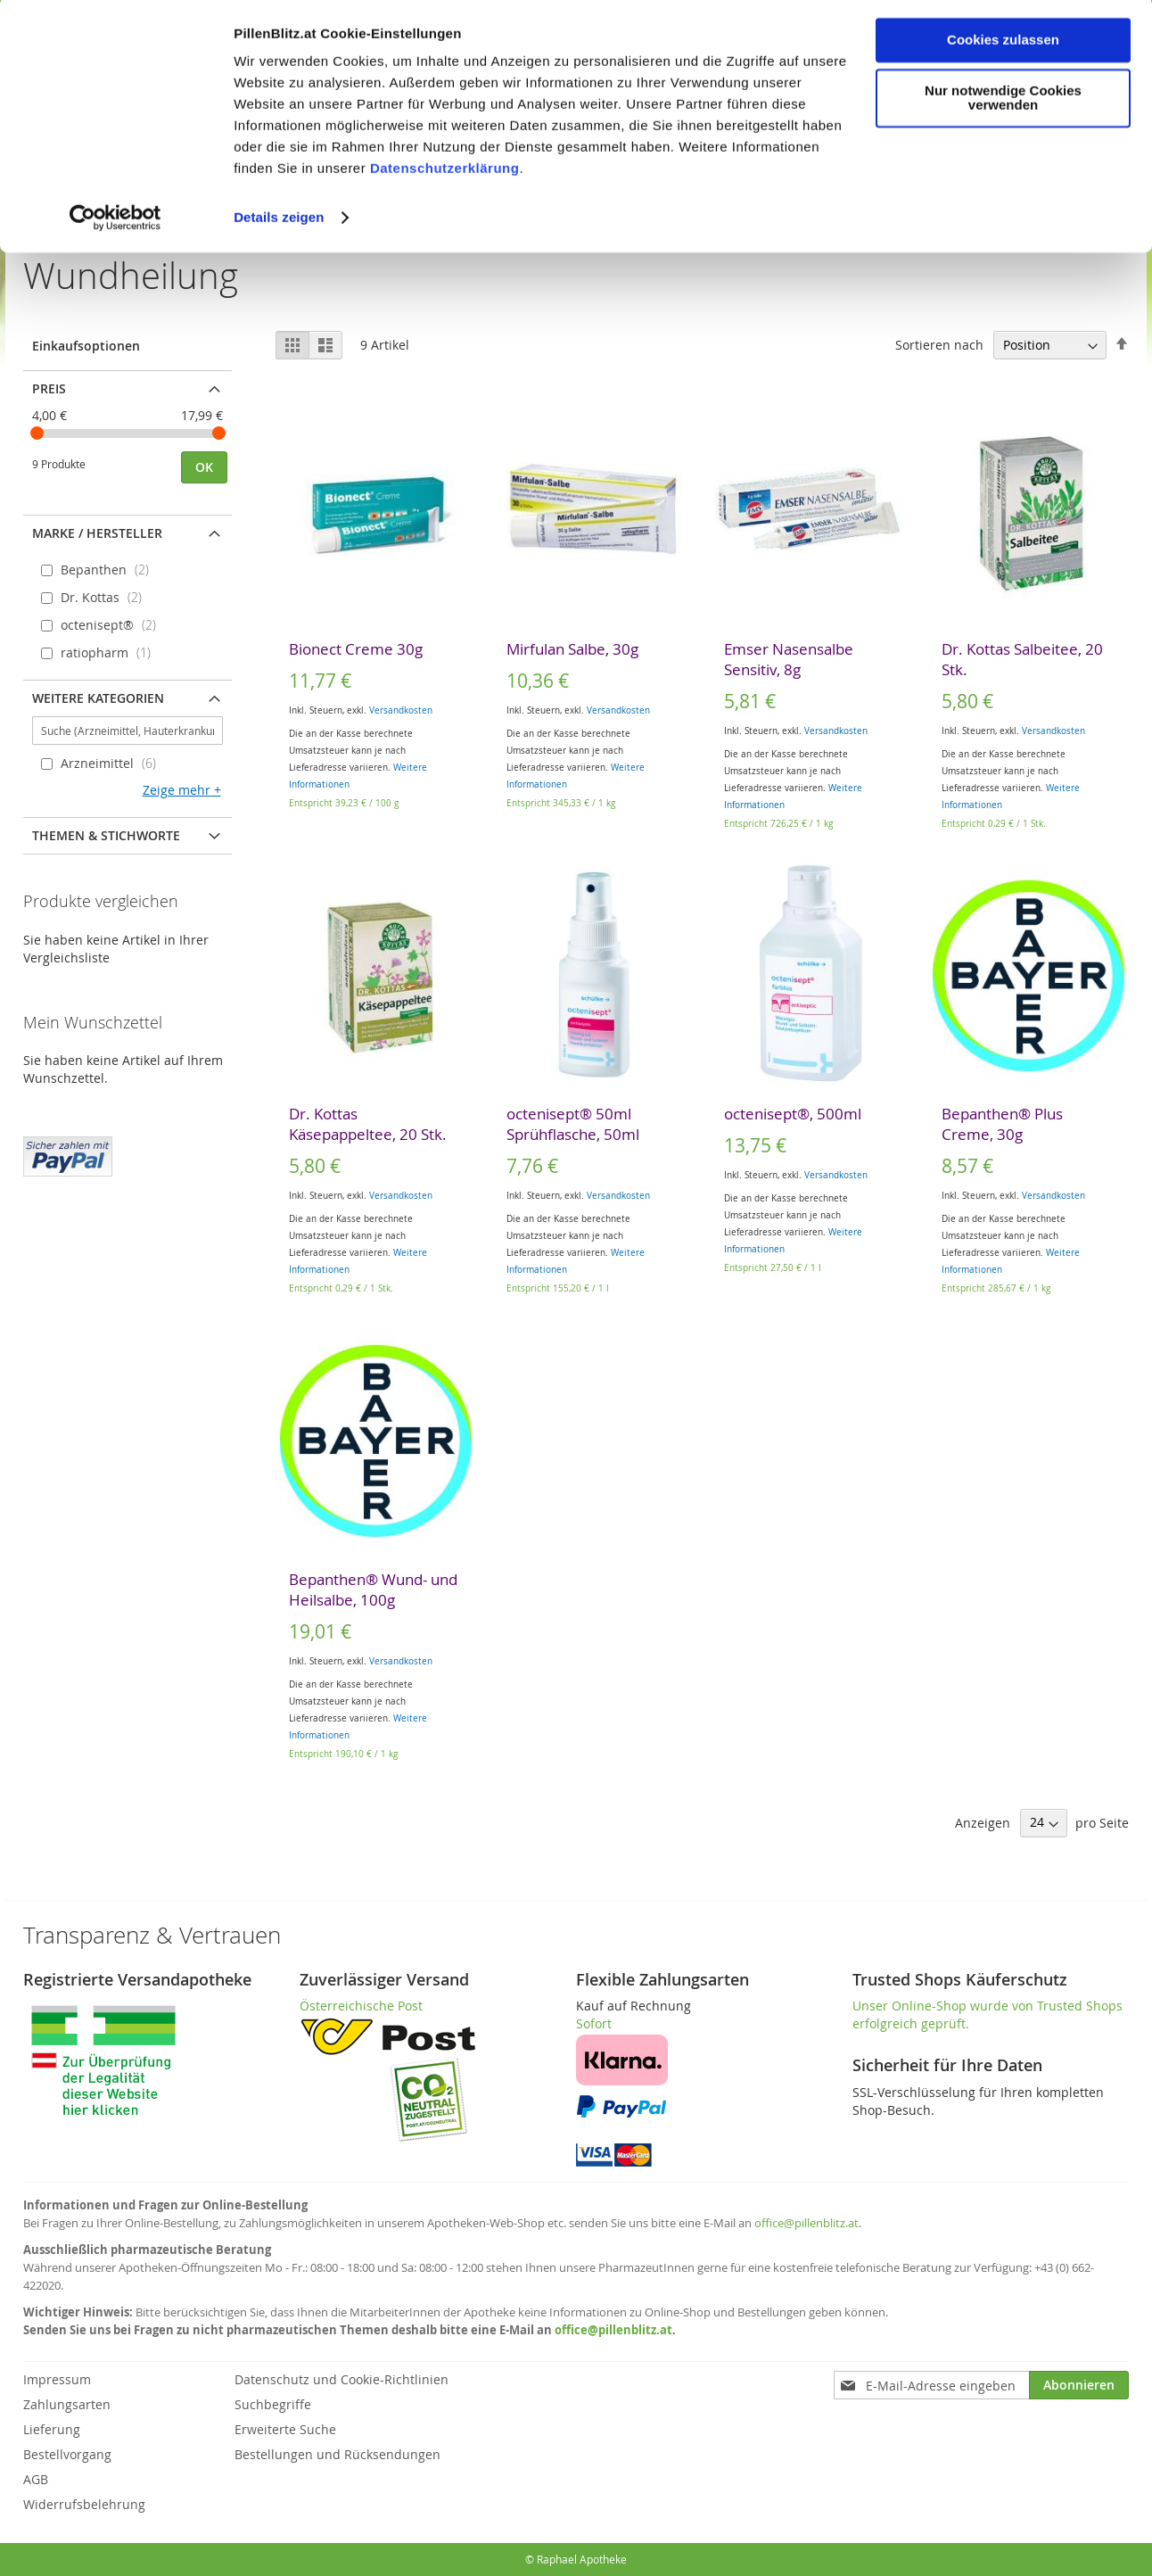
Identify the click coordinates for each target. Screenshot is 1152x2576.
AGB (35, 2479)
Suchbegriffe (273, 2404)
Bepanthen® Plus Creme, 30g (1002, 1123)
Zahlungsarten (67, 2404)
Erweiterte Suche (285, 2429)
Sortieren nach (939, 344)
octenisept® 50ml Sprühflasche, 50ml (572, 1123)
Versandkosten (400, 710)
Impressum (57, 2379)
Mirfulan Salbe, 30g (572, 649)
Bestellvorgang (67, 2454)
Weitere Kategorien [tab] (98, 697)
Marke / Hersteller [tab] (97, 532)
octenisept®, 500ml (792, 1113)
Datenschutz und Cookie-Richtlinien (341, 2379)
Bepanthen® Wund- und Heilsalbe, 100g (373, 1589)
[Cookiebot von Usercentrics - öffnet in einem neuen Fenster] (115, 221)
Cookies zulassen (1003, 43)
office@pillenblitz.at (806, 2223)
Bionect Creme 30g (356, 649)
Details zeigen (279, 220)
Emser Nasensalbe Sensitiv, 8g (788, 659)
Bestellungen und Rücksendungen (337, 2454)
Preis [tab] (49, 388)
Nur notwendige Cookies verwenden (1003, 102)
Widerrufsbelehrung (84, 2504)
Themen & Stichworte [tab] (106, 835)
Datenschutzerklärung (445, 171)
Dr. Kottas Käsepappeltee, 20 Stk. (368, 1123)
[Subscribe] (1079, 2385)
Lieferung (51, 2429)
